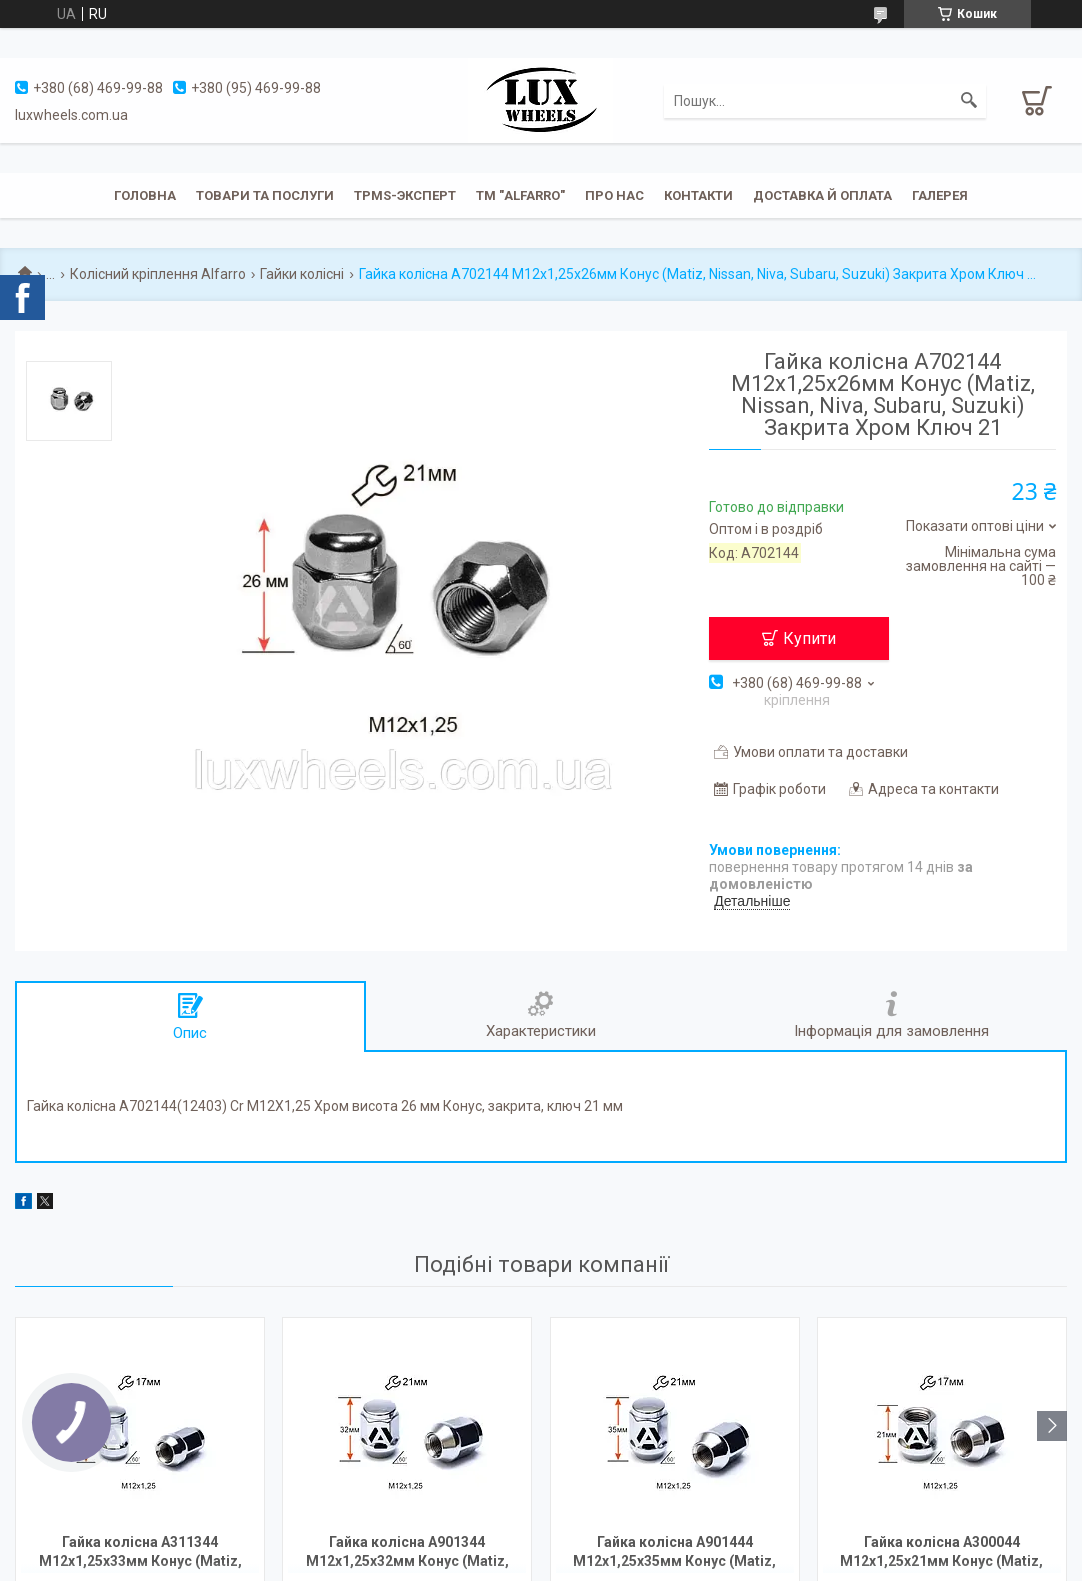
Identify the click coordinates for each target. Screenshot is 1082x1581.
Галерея (940, 195)
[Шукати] (969, 101)
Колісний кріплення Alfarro (158, 274)
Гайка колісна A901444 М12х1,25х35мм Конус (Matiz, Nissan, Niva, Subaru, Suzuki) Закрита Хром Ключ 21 (674, 1553)
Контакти (698, 195)
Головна (145, 195)
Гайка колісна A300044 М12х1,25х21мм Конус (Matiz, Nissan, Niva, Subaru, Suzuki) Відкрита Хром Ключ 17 (941, 1553)
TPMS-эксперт (405, 195)
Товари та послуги (265, 195)
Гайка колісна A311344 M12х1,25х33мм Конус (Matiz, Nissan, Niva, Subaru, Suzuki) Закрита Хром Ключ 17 (140, 1553)
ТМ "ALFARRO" (520, 195)
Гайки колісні (302, 274)
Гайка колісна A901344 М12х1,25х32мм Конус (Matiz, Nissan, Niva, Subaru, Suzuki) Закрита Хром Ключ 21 (407, 1553)
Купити (809, 638)
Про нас (614, 195)
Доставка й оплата (822, 195)
